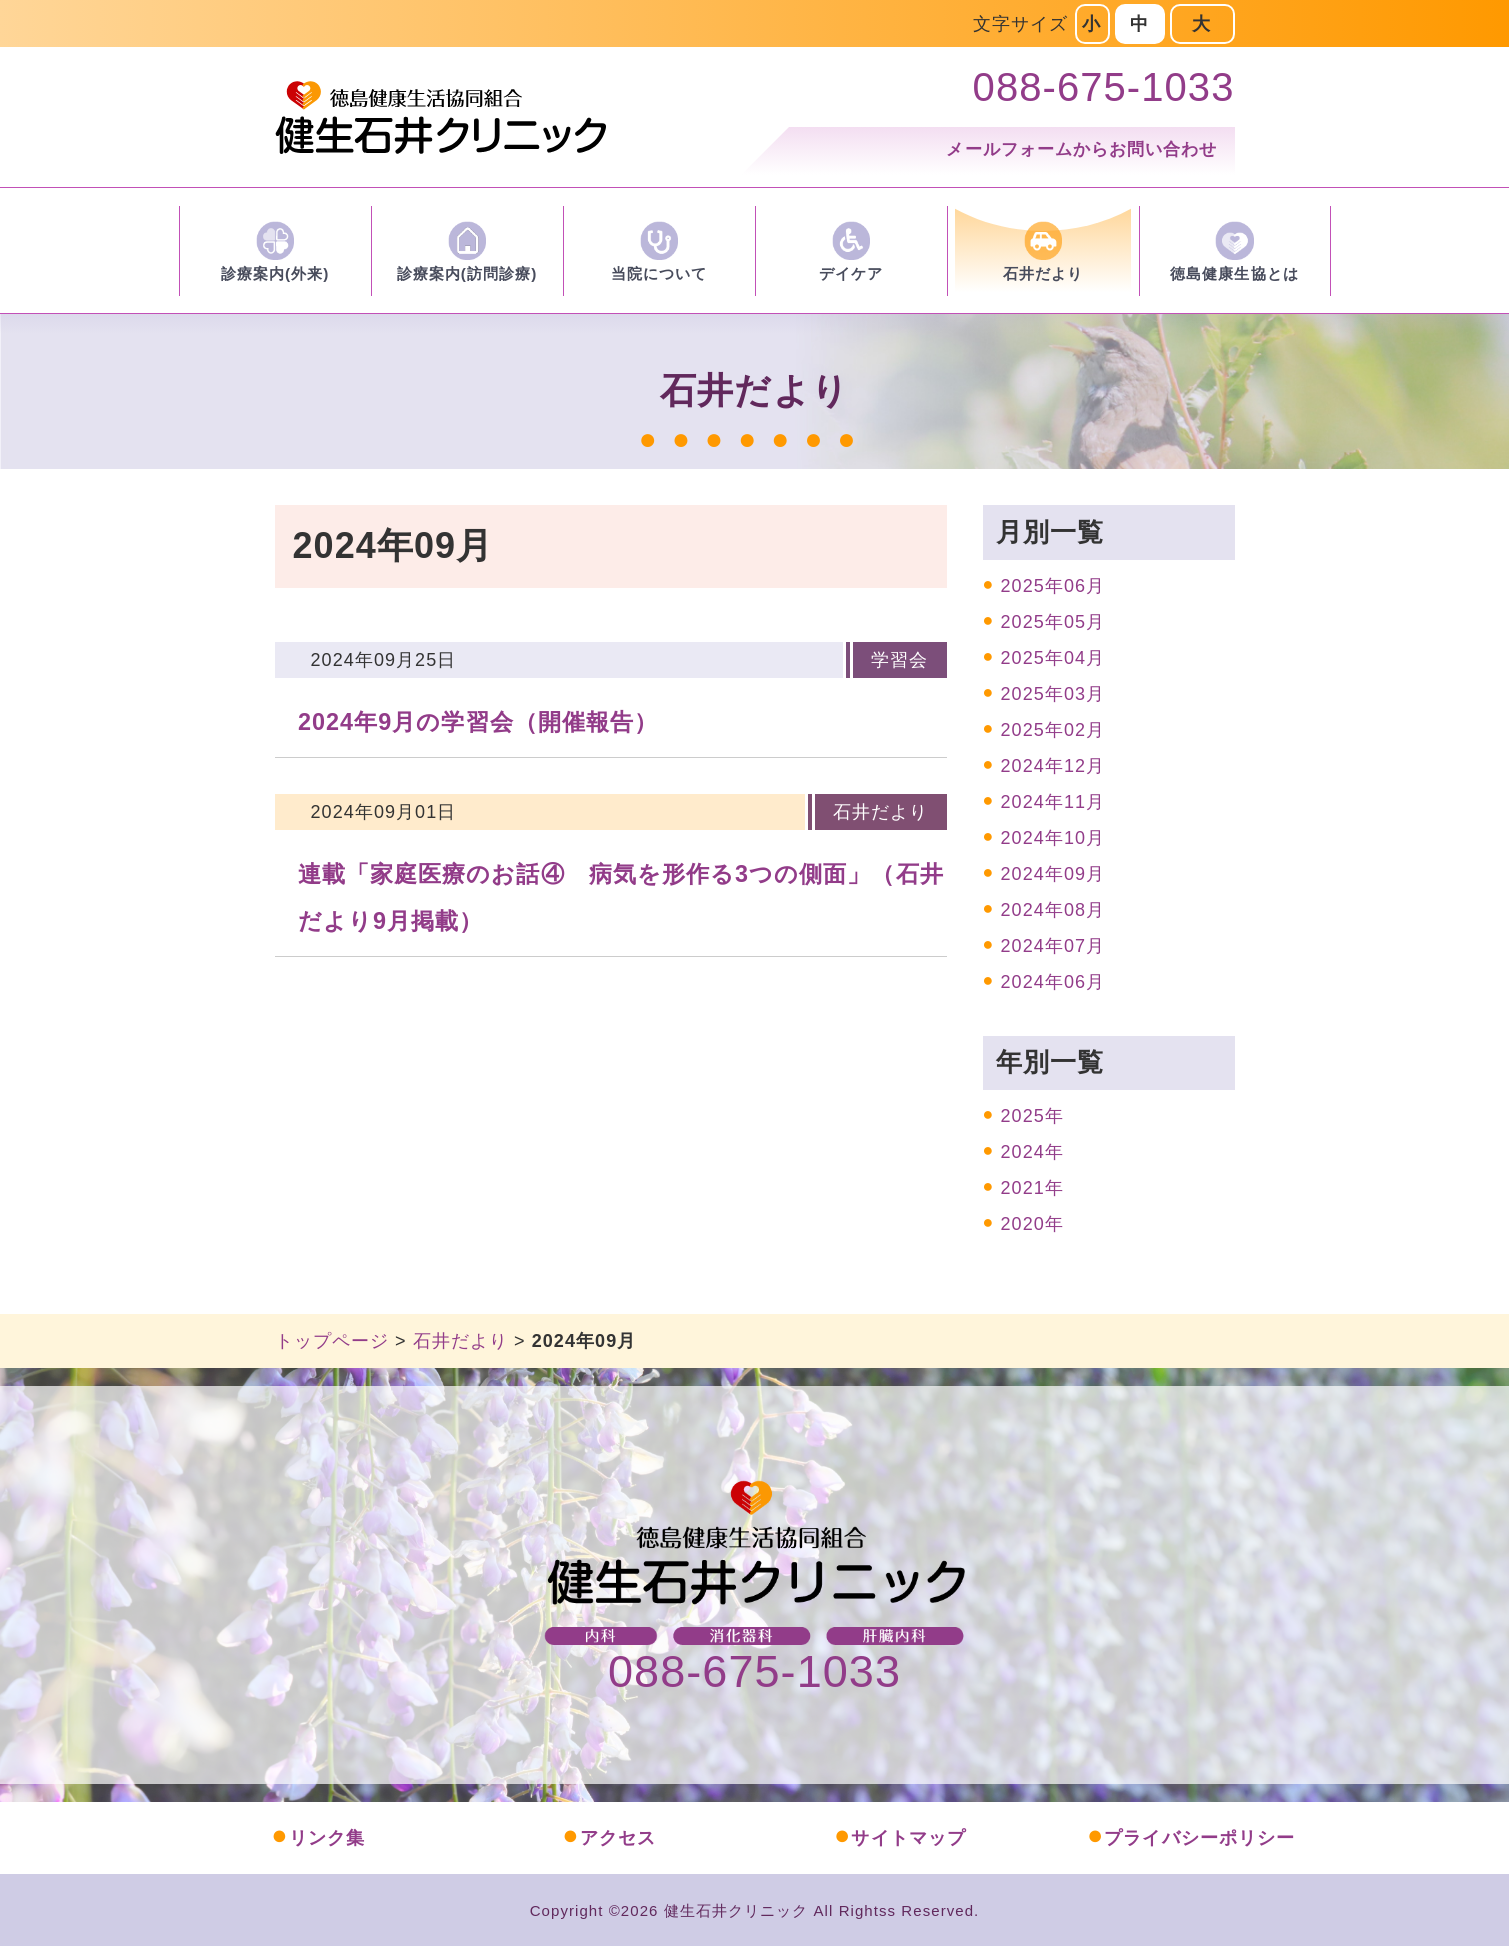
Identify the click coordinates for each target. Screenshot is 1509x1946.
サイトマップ (900, 1838)
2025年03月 (1053, 694)
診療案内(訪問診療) (467, 273)
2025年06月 (1053, 586)
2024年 (1032, 1152)
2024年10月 (1053, 838)
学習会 (899, 660)
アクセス (609, 1838)
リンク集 (318, 1838)
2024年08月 (1053, 910)
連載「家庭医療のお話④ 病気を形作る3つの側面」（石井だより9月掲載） (621, 897)
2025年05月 (1053, 622)
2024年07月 (1053, 946)
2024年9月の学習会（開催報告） (478, 722)
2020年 (1032, 1224)
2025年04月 (1053, 658)
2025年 (1032, 1116)
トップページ (332, 1341)
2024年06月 (1053, 982)
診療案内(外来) (275, 273)
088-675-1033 (754, 1671)
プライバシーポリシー (1191, 1838)
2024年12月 (1053, 766)
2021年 (1032, 1188)
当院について (659, 273)
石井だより (1043, 273)
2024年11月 (1053, 802)
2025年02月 (1053, 730)
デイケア (851, 273)
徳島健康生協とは (1234, 273)
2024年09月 (1053, 874)
